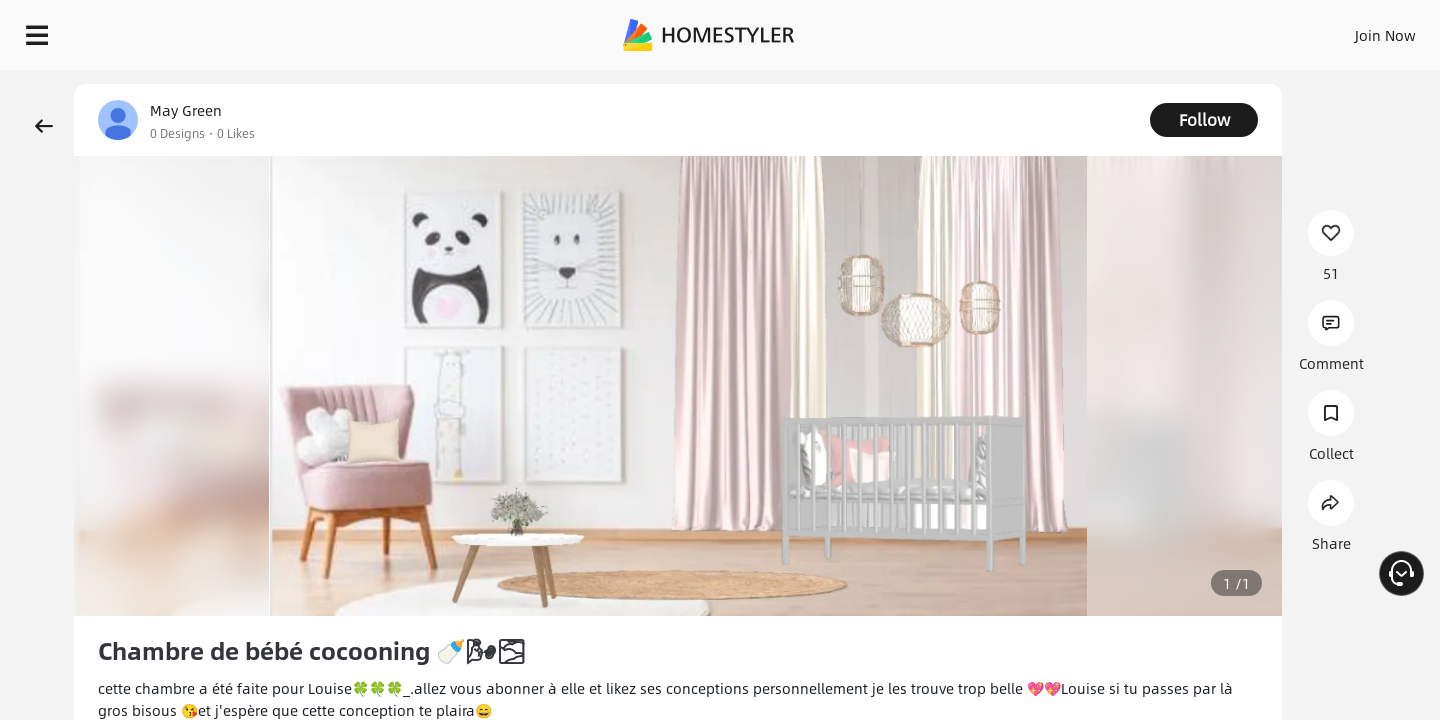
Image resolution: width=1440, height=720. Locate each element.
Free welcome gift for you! (1024, 84)
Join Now (1144, 30)
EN (1214, 30)
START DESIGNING (1340, 30)
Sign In (1070, 30)
